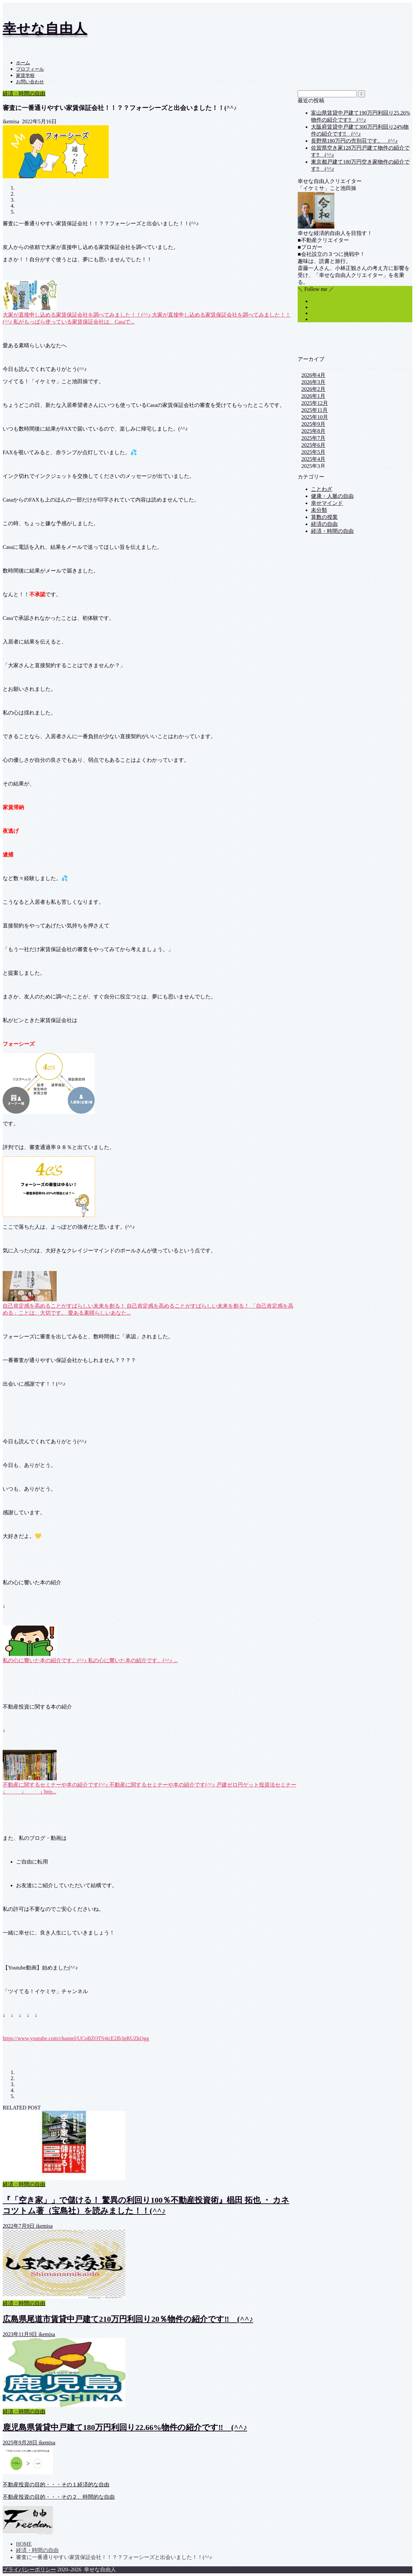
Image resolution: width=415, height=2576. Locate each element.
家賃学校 (25, 75)
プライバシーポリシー (29, 2569)
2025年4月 (313, 459)
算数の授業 (324, 517)
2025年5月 (313, 452)
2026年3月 (313, 382)
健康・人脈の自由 (332, 496)
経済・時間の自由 (24, 93)
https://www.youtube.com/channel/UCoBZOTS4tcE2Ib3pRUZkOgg (76, 2038)
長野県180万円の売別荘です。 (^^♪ (354, 141)
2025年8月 (313, 431)
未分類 (319, 510)
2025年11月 (314, 410)
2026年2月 (313, 389)
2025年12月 (314, 403)
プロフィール (30, 69)
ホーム (23, 62)
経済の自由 (324, 524)
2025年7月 (313, 438)
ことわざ (321, 489)
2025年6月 (313, 445)
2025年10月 (314, 417)
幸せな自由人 (45, 28)
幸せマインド (327, 503)
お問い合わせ (30, 81)
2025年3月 (313, 466)
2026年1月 (313, 396)
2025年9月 (313, 424)
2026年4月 (313, 375)
